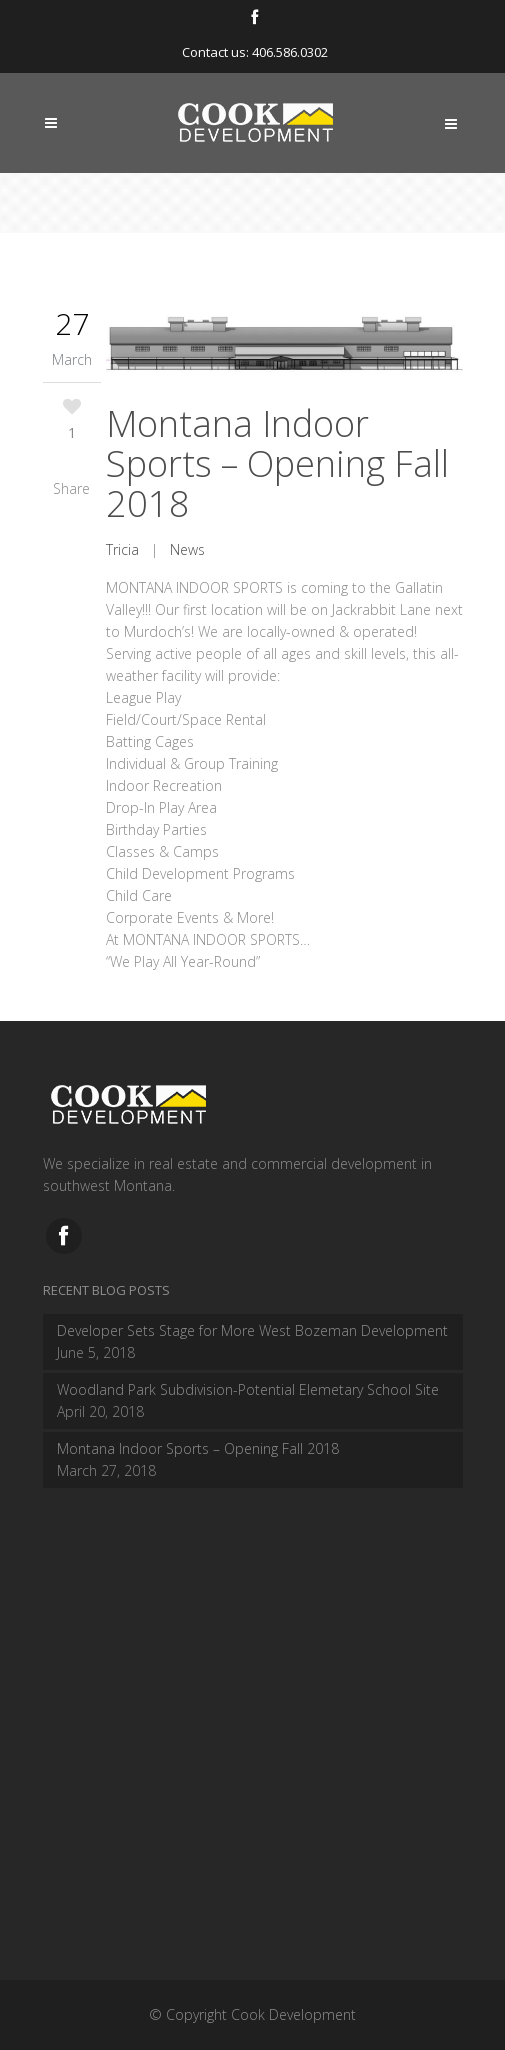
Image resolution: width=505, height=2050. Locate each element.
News (187, 549)
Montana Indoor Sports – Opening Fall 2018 (277, 463)
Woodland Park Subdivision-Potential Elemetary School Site (248, 1389)
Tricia (122, 549)
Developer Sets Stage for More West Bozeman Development (252, 1330)
